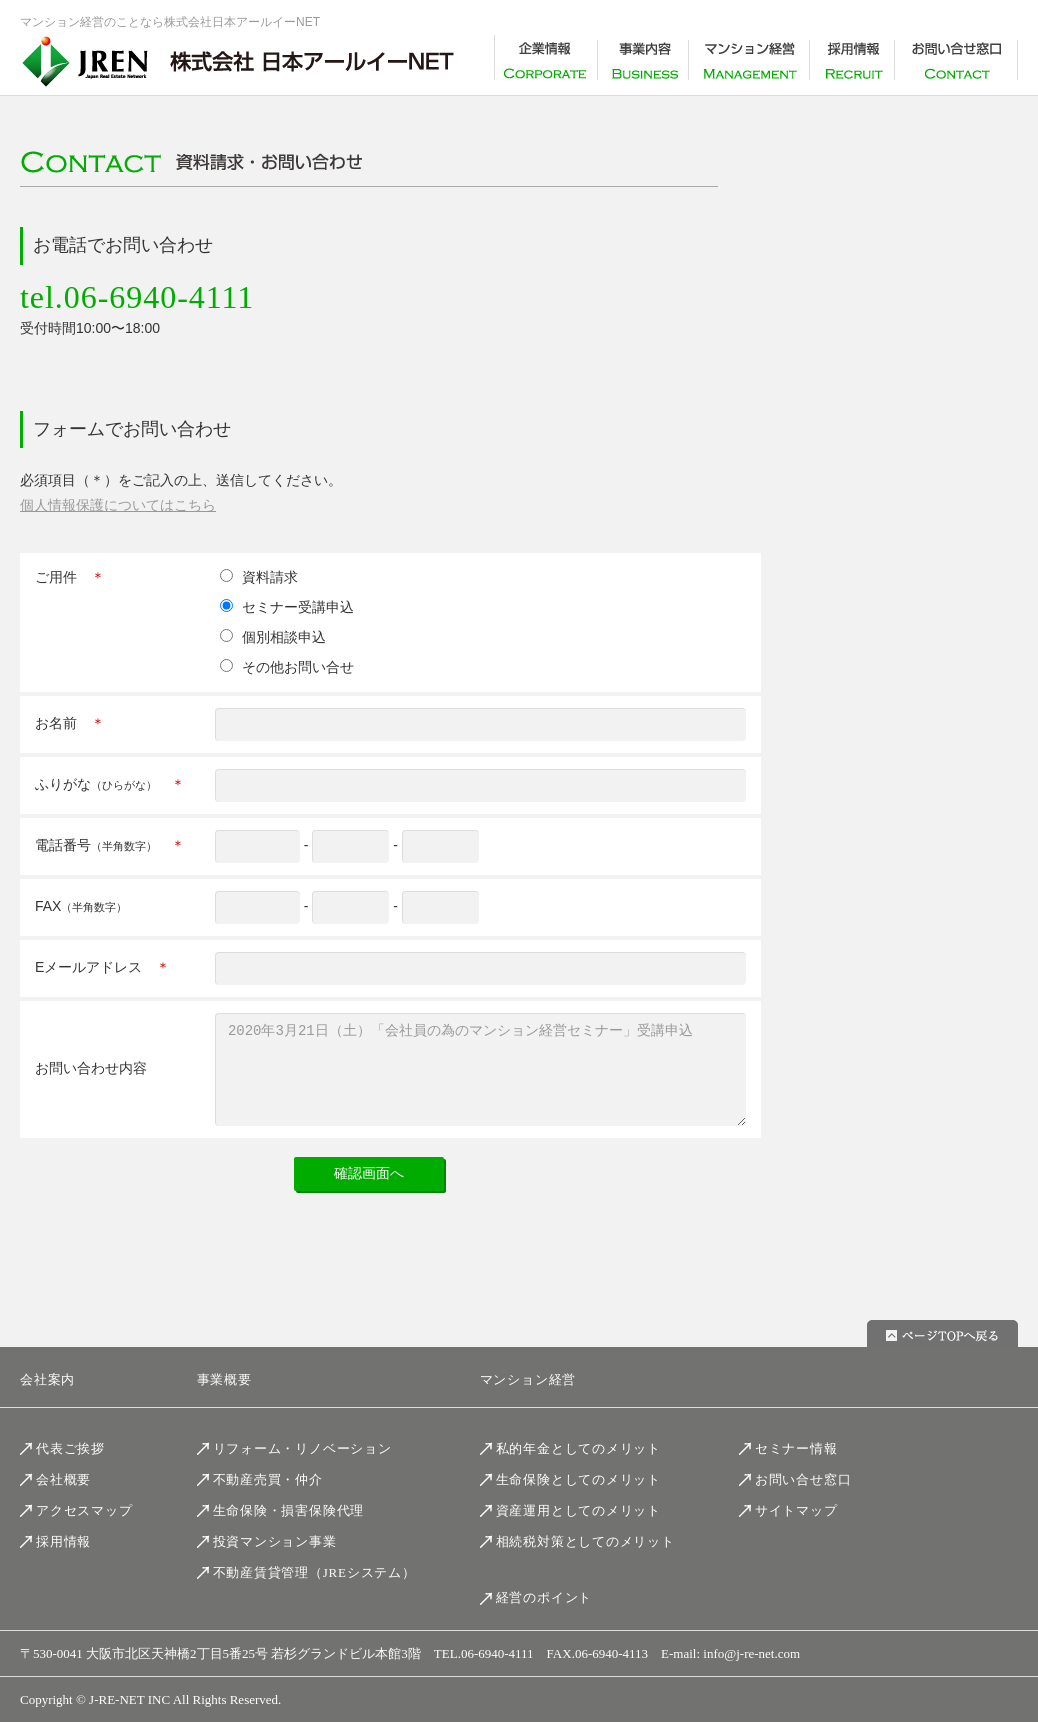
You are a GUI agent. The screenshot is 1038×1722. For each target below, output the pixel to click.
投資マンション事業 (275, 1541)
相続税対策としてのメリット (585, 1541)
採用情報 (63, 1541)
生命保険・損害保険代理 (289, 1510)
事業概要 (224, 1380)
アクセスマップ (84, 1510)
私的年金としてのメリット (578, 1448)
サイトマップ (796, 1510)
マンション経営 (528, 1380)
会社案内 (47, 1380)
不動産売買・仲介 (268, 1479)
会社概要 (63, 1479)
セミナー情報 (796, 1448)
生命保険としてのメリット (578, 1479)
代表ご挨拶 (70, 1448)
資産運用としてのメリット (578, 1510)
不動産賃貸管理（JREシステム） (314, 1573)
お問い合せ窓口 (803, 1479)
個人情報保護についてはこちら (118, 505)
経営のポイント (544, 1598)
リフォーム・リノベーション (302, 1448)
